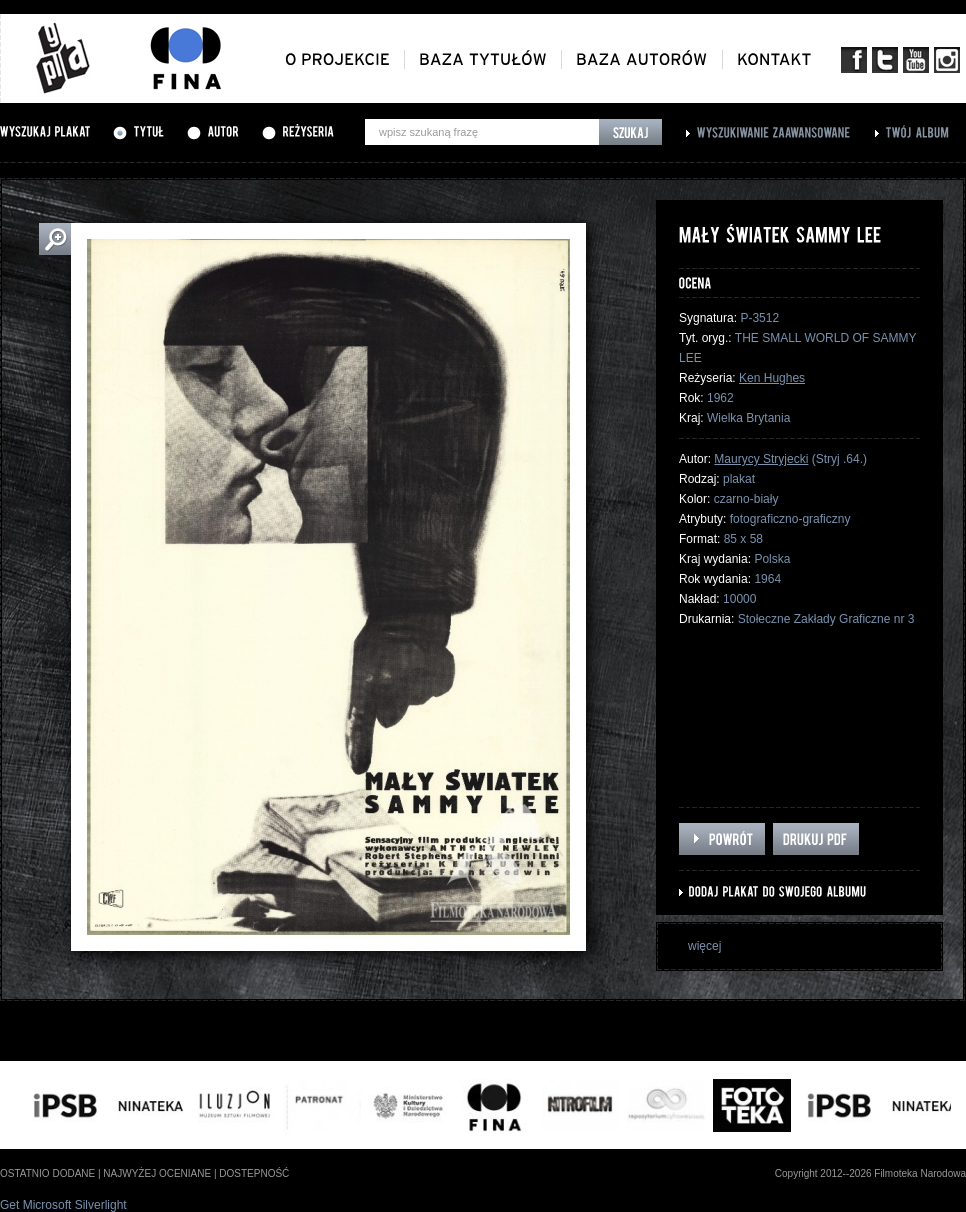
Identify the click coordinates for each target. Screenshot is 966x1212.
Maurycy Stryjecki (761, 459)
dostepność (254, 1173)
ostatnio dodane (47, 1173)
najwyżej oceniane (157, 1173)
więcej (704, 946)
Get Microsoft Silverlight (63, 1205)
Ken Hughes (772, 378)
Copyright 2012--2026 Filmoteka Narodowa (870, 1173)
